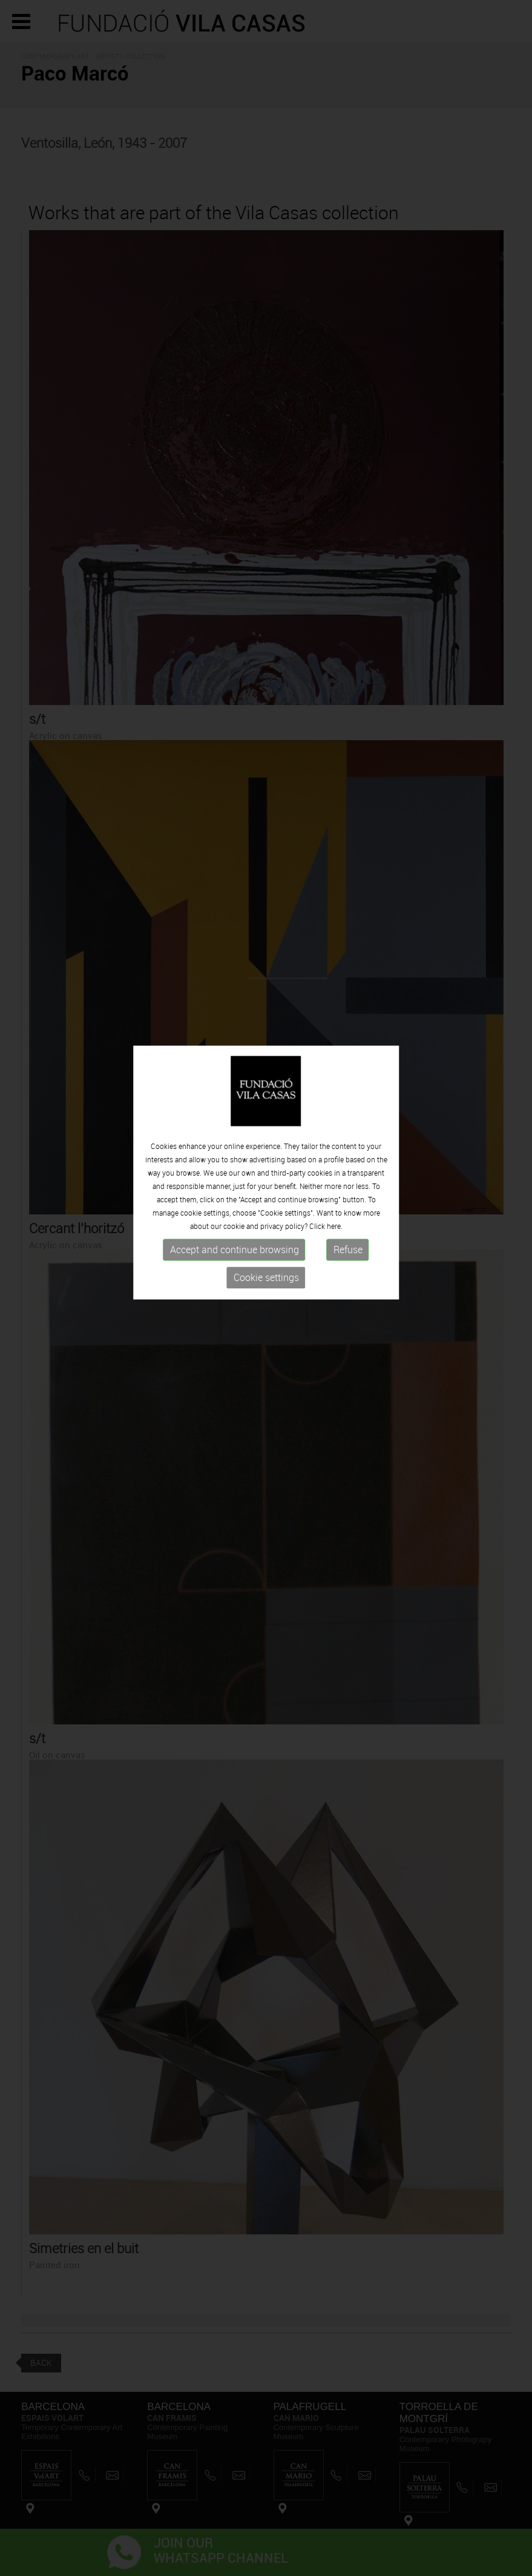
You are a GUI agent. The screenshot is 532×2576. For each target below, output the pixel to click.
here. (335, 1189)
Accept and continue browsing (234, 1212)
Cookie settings (266, 1240)
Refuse (348, 1212)
